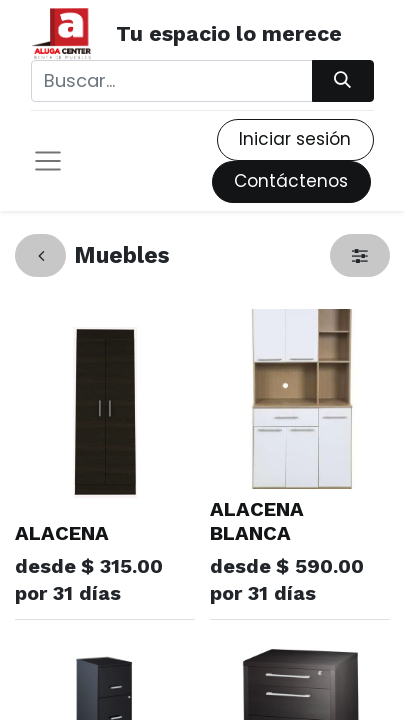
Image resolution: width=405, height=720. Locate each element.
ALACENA (62, 533)
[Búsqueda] (343, 81)
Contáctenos (291, 181)
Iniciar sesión (295, 139)
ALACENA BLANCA (257, 521)
